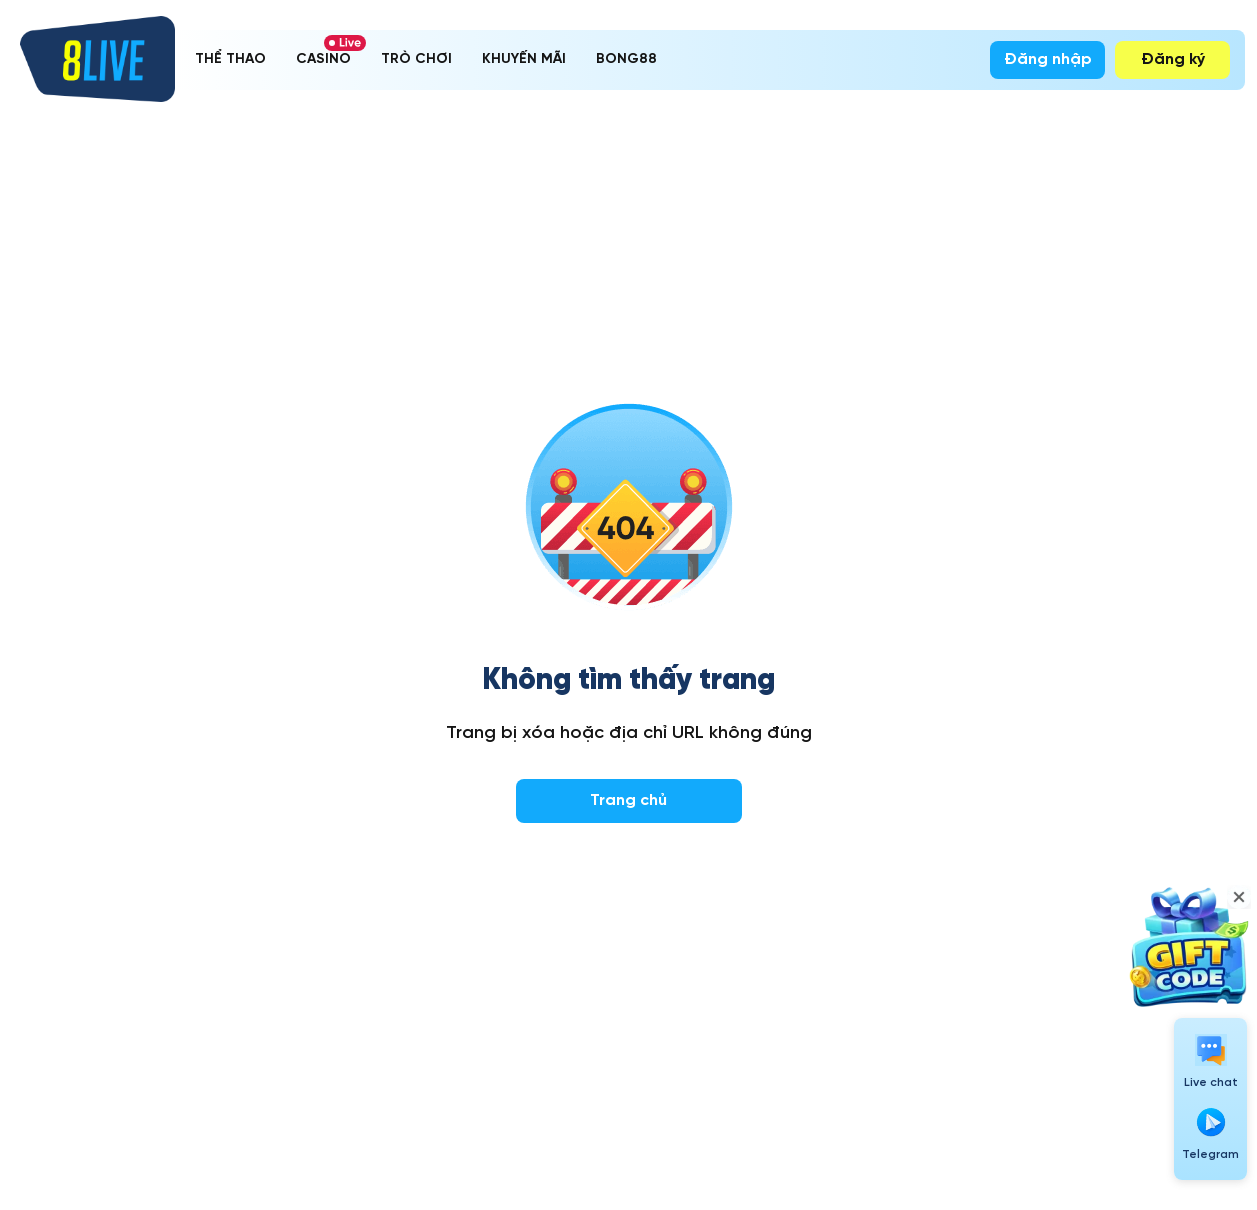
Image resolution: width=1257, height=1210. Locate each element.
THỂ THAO (230, 59)
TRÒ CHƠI (416, 59)
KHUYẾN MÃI (524, 59)
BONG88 (626, 59)
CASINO (323, 59)
